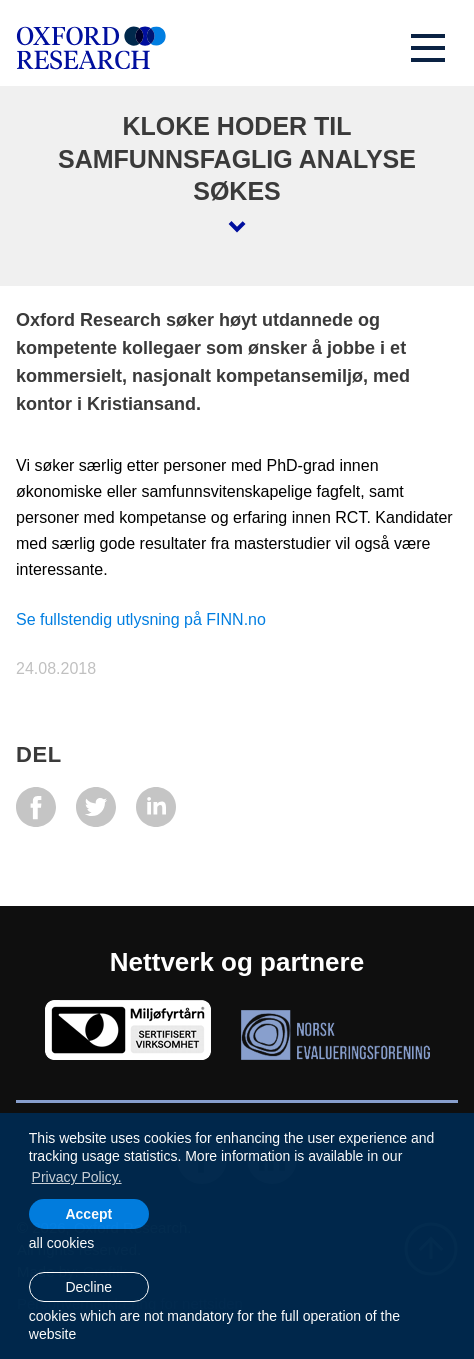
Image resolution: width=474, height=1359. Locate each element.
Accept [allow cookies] (88, 1214)
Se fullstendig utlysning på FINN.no (141, 619)
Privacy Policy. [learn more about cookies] (77, 1177)
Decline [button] (88, 1287)
